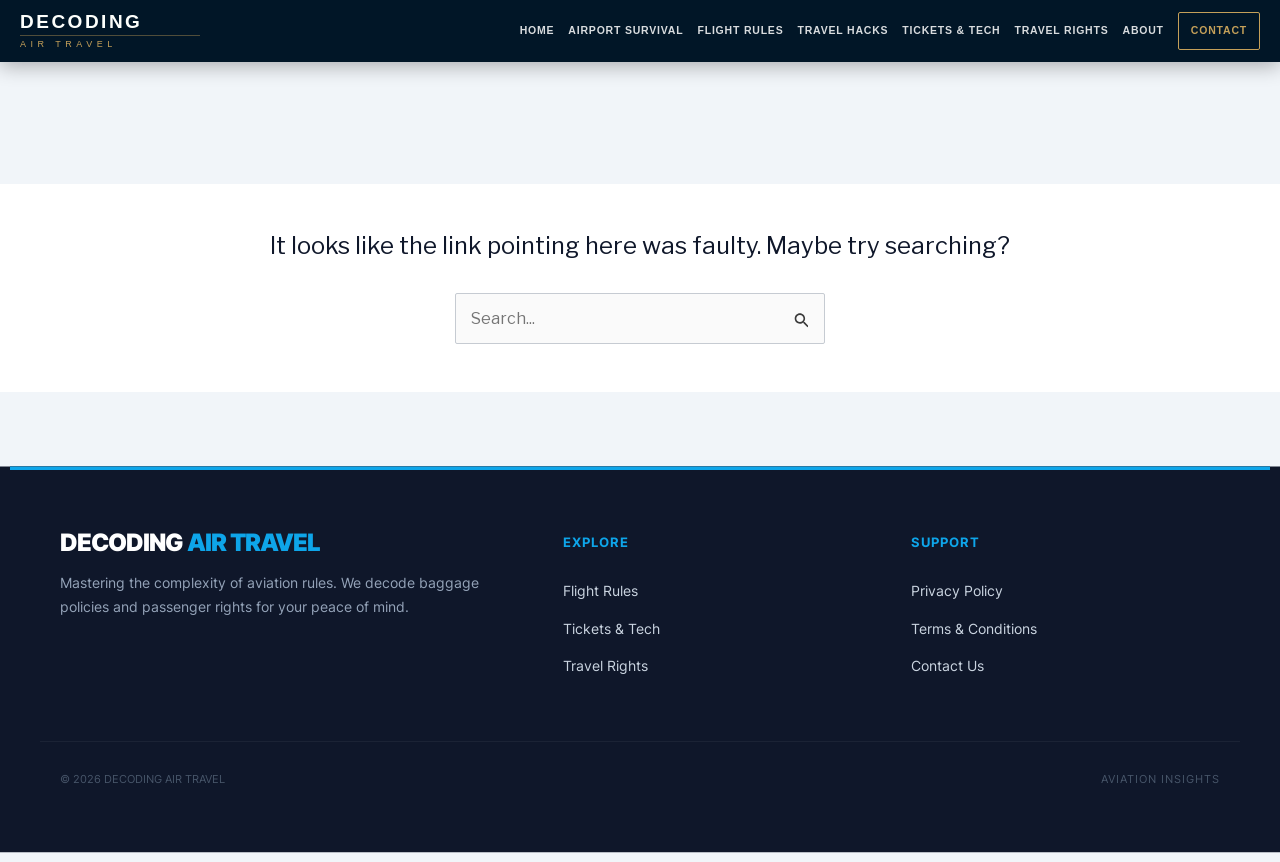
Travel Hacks (842, 30)
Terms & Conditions (974, 628)
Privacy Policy (957, 590)
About (1143, 30)
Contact (1219, 30)
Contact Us (947, 665)
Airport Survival (625, 30)
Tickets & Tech (951, 30)
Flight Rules (740, 30)
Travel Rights (1061, 30)
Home (537, 30)
